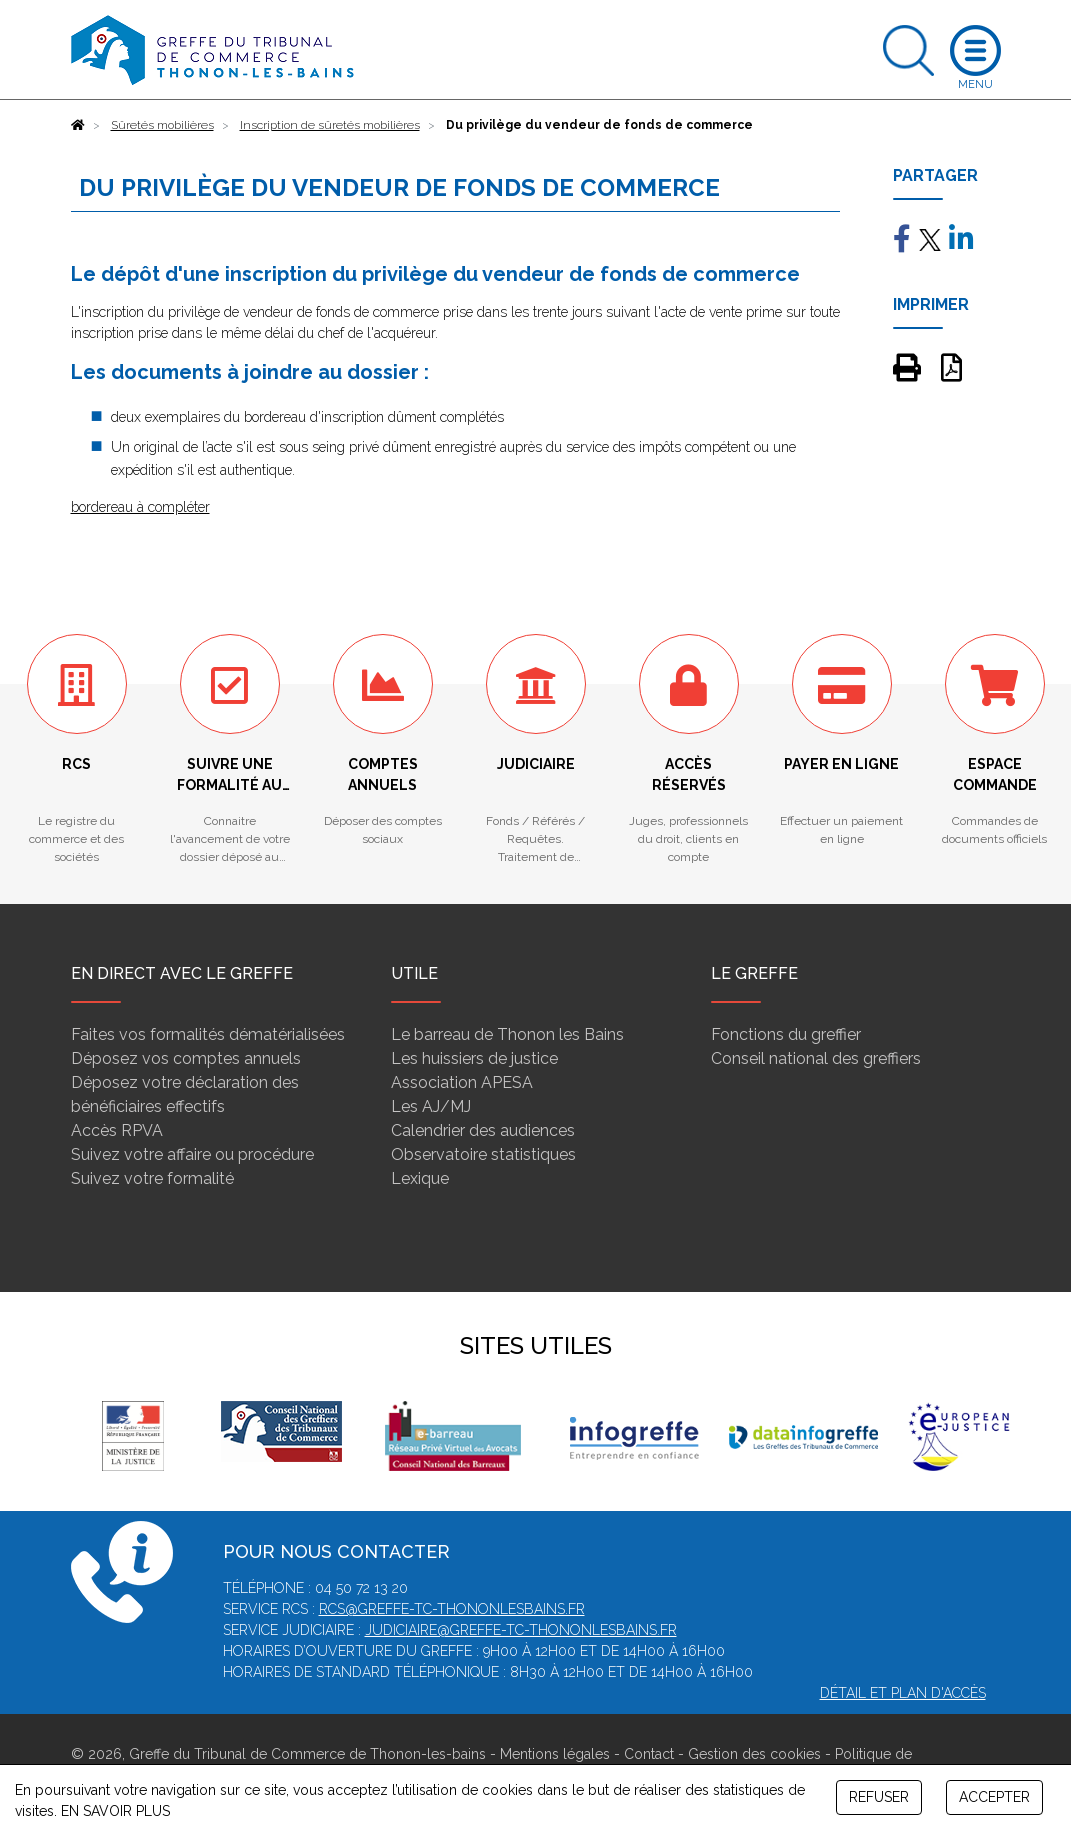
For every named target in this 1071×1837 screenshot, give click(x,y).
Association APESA (462, 1082)
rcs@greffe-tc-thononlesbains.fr (452, 1609)
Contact (649, 1754)
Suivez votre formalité (152, 1178)
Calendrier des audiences (483, 1130)
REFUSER (879, 1797)
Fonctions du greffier (786, 1034)
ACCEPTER (994, 1797)
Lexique (420, 1178)
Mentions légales (555, 1754)
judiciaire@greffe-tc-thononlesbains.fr (521, 1630)
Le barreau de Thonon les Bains (507, 1034)
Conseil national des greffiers (816, 1058)
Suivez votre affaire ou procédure (192, 1154)
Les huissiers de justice (474, 1058)
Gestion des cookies (754, 1754)
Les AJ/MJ (431, 1106)
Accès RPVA (117, 1130)
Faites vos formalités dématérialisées (208, 1034)
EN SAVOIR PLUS (115, 1811)
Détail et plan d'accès (903, 1693)
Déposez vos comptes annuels (186, 1058)
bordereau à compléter (140, 507)
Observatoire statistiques (483, 1154)
